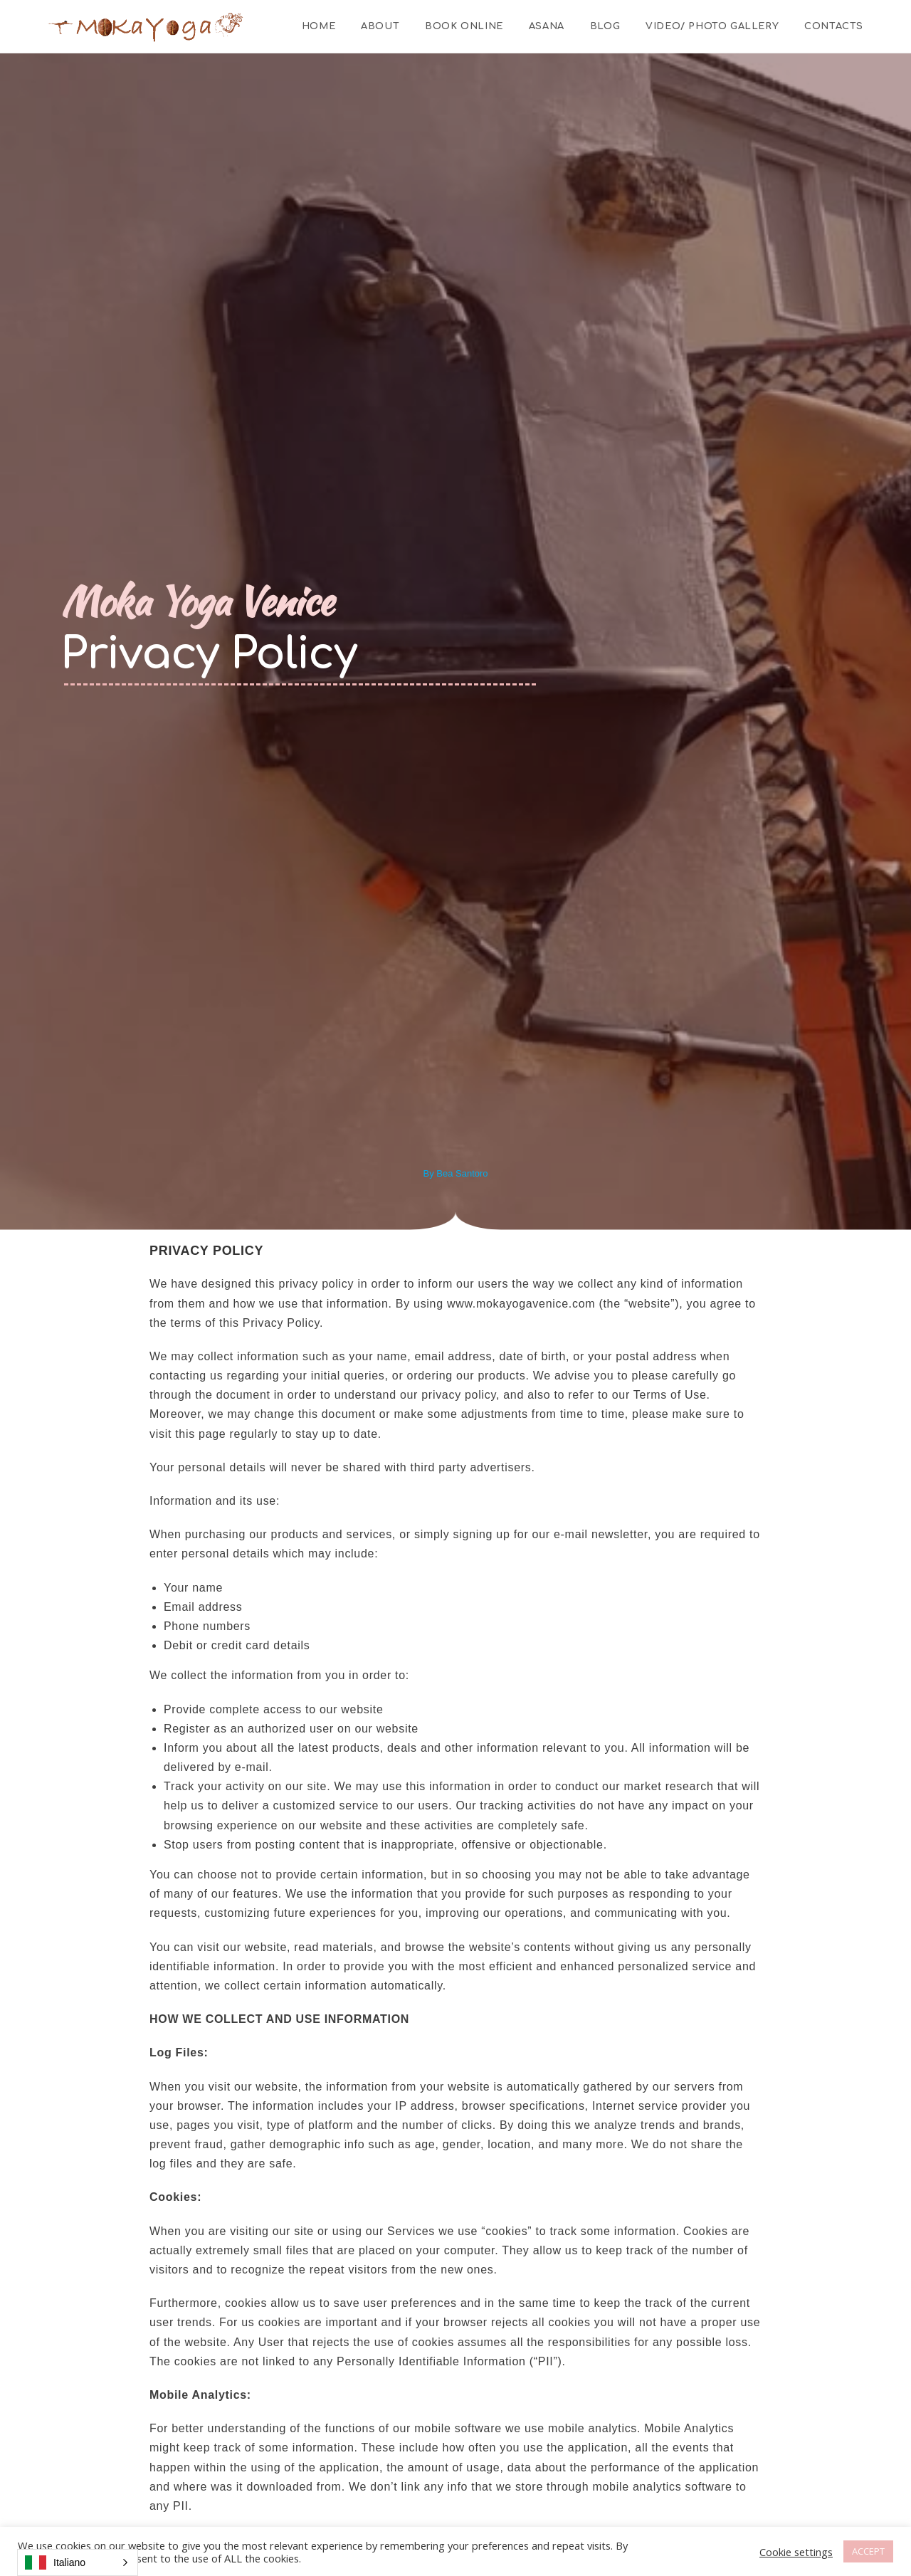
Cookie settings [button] (796, 2551)
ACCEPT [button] (868, 2551)
